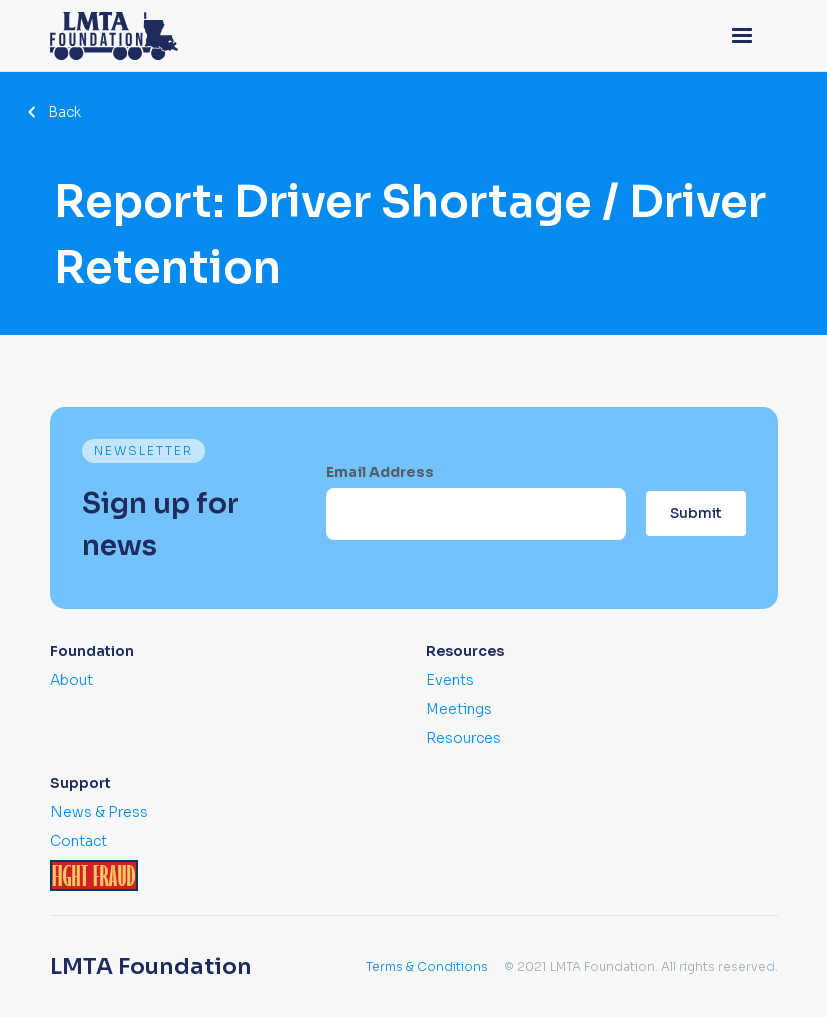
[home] (114, 36)
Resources (463, 738)
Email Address (380, 472)
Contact (78, 841)
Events (450, 680)
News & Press (99, 812)
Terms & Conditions (427, 966)
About (71, 680)
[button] (742, 36)
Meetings (459, 709)
